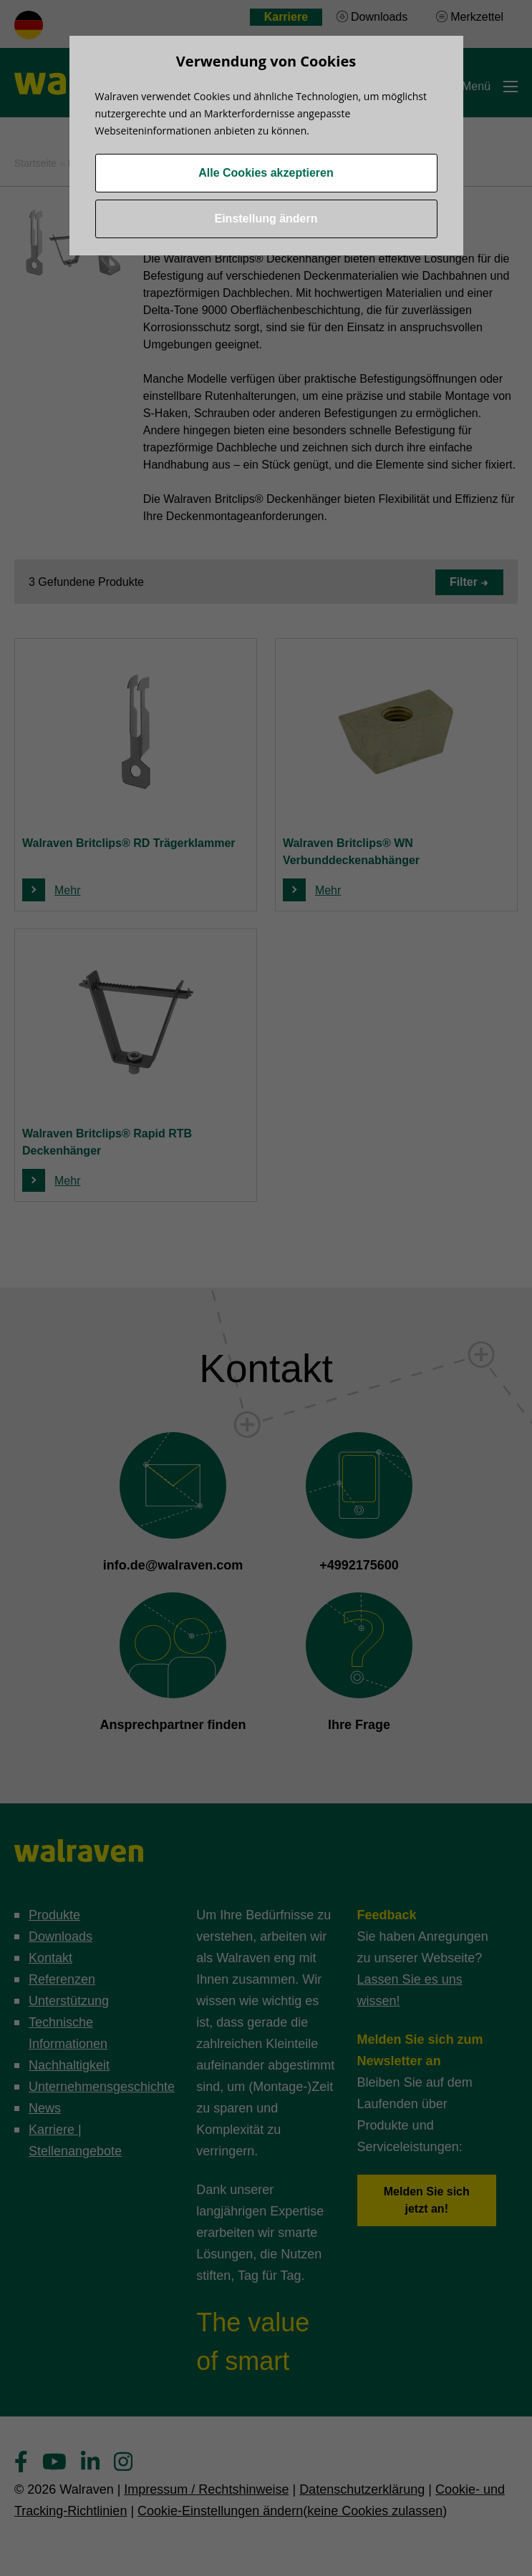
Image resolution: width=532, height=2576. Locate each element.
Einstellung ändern (265, 218)
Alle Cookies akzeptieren (266, 173)
